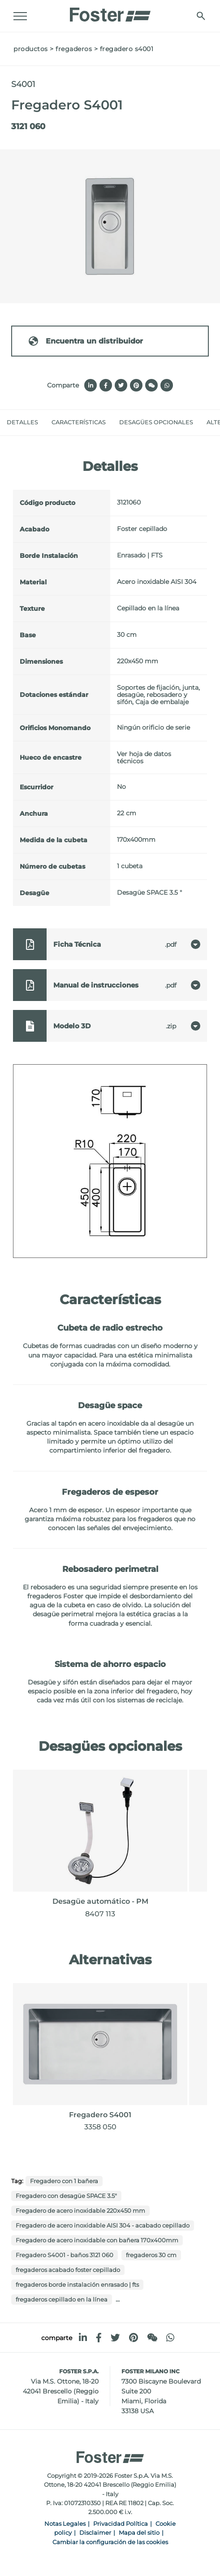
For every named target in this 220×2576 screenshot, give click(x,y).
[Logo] (110, 12)
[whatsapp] (170, 2337)
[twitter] (115, 2337)
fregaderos (74, 49)
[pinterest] (133, 2337)
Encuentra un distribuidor (85, 341)
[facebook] (99, 2337)
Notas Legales (65, 2523)
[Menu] (20, 16)
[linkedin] (83, 2337)
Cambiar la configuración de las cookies (110, 2542)
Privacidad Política (120, 2523)
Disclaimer (95, 2532)
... (118, 2299)
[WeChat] (152, 2337)
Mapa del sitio (139, 2532)
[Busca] (201, 16)
